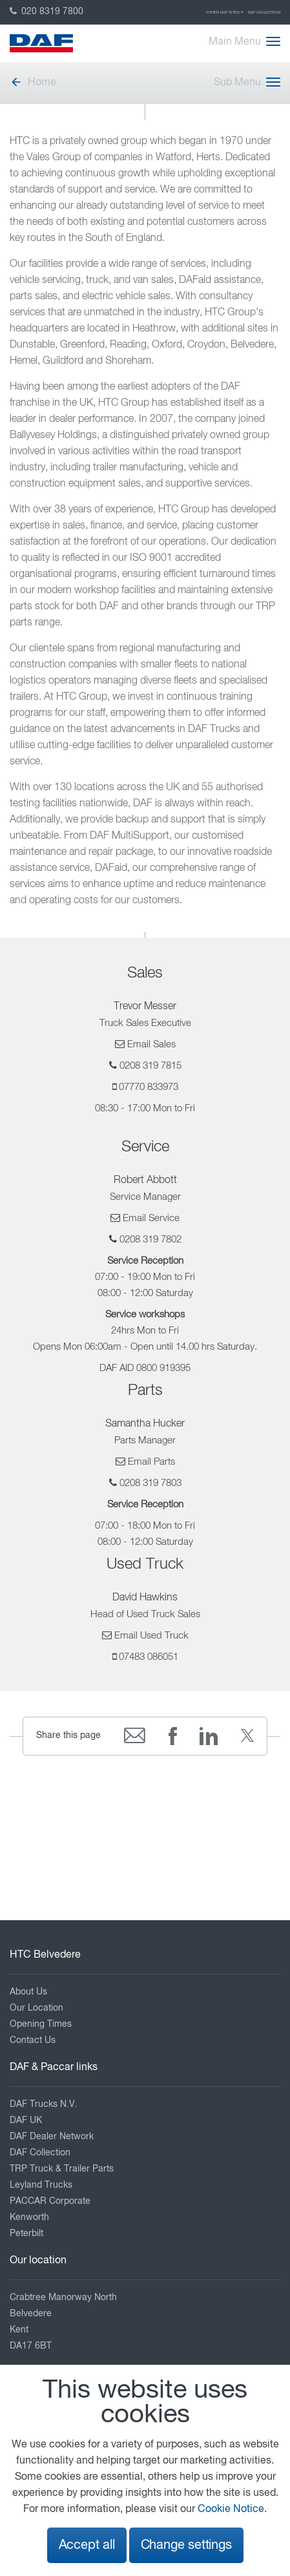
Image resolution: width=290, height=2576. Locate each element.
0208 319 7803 (150, 1483)
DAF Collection (264, 12)
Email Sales (151, 1044)
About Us (28, 1991)
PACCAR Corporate (50, 2201)
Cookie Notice (231, 2509)
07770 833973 (148, 1087)
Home (33, 83)
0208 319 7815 (150, 1066)
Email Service (151, 1218)
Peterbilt (26, 2233)
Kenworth (29, 2217)
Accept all (87, 2545)
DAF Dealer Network (52, 2136)
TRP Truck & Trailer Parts (62, 2168)
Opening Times (41, 2024)
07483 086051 (148, 1657)
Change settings (186, 2545)
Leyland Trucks (41, 2185)
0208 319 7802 (150, 1239)
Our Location (36, 2008)
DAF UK (26, 2120)
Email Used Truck (151, 1635)
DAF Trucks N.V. (44, 2104)
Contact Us (33, 2040)
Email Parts (151, 1462)
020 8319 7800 (46, 11)
